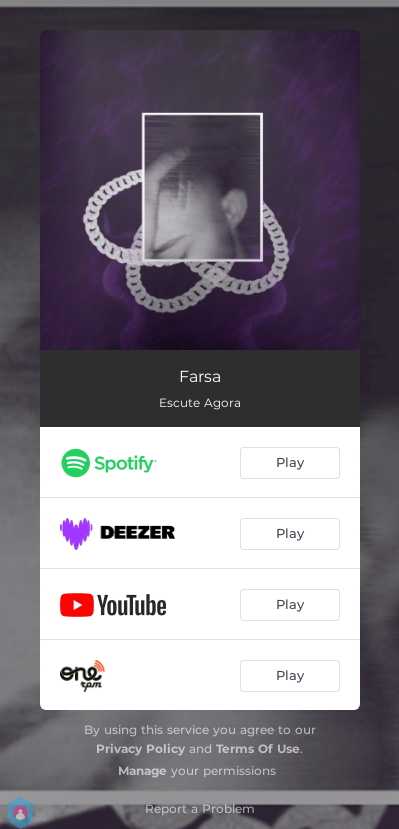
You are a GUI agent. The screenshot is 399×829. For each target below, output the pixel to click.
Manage (142, 770)
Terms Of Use (258, 748)
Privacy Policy (140, 748)
